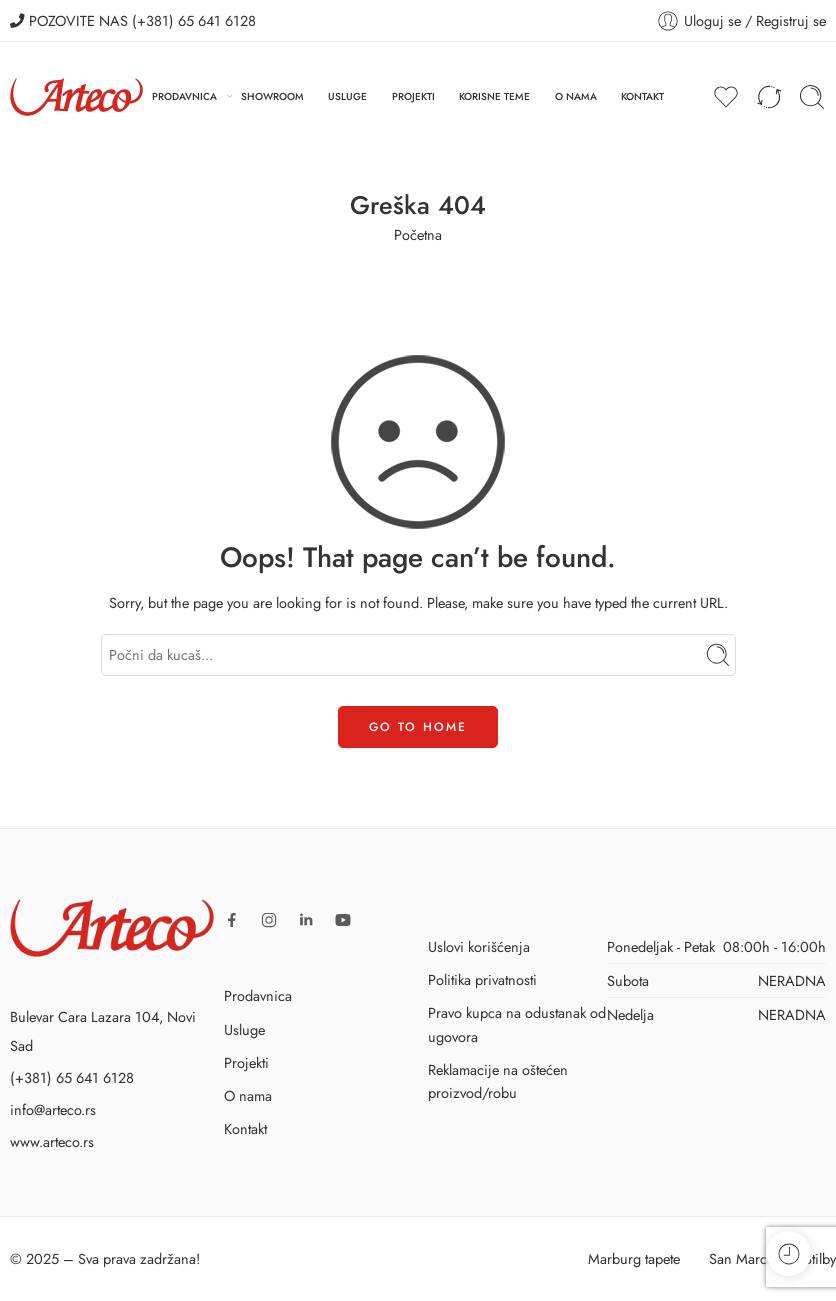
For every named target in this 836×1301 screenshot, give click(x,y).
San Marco (742, 1258)
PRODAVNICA (184, 96)
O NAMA (576, 96)
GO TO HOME (418, 727)
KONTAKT (642, 96)
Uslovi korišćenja (479, 946)
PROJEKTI (413, 96)
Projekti (246, 1062)
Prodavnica (258, 995)
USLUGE (347, 96)
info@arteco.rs (53, 1109)
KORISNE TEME (494, 96)
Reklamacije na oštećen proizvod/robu (498, 1081)
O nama (248, 1095)
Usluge (244, 1029)
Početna (418, 234)
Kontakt (245, 1128)
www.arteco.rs (52, 1141)
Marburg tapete (634, 1258)
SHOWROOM (272, 96)
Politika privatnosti (482, 979)
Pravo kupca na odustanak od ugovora (517, 1024)
